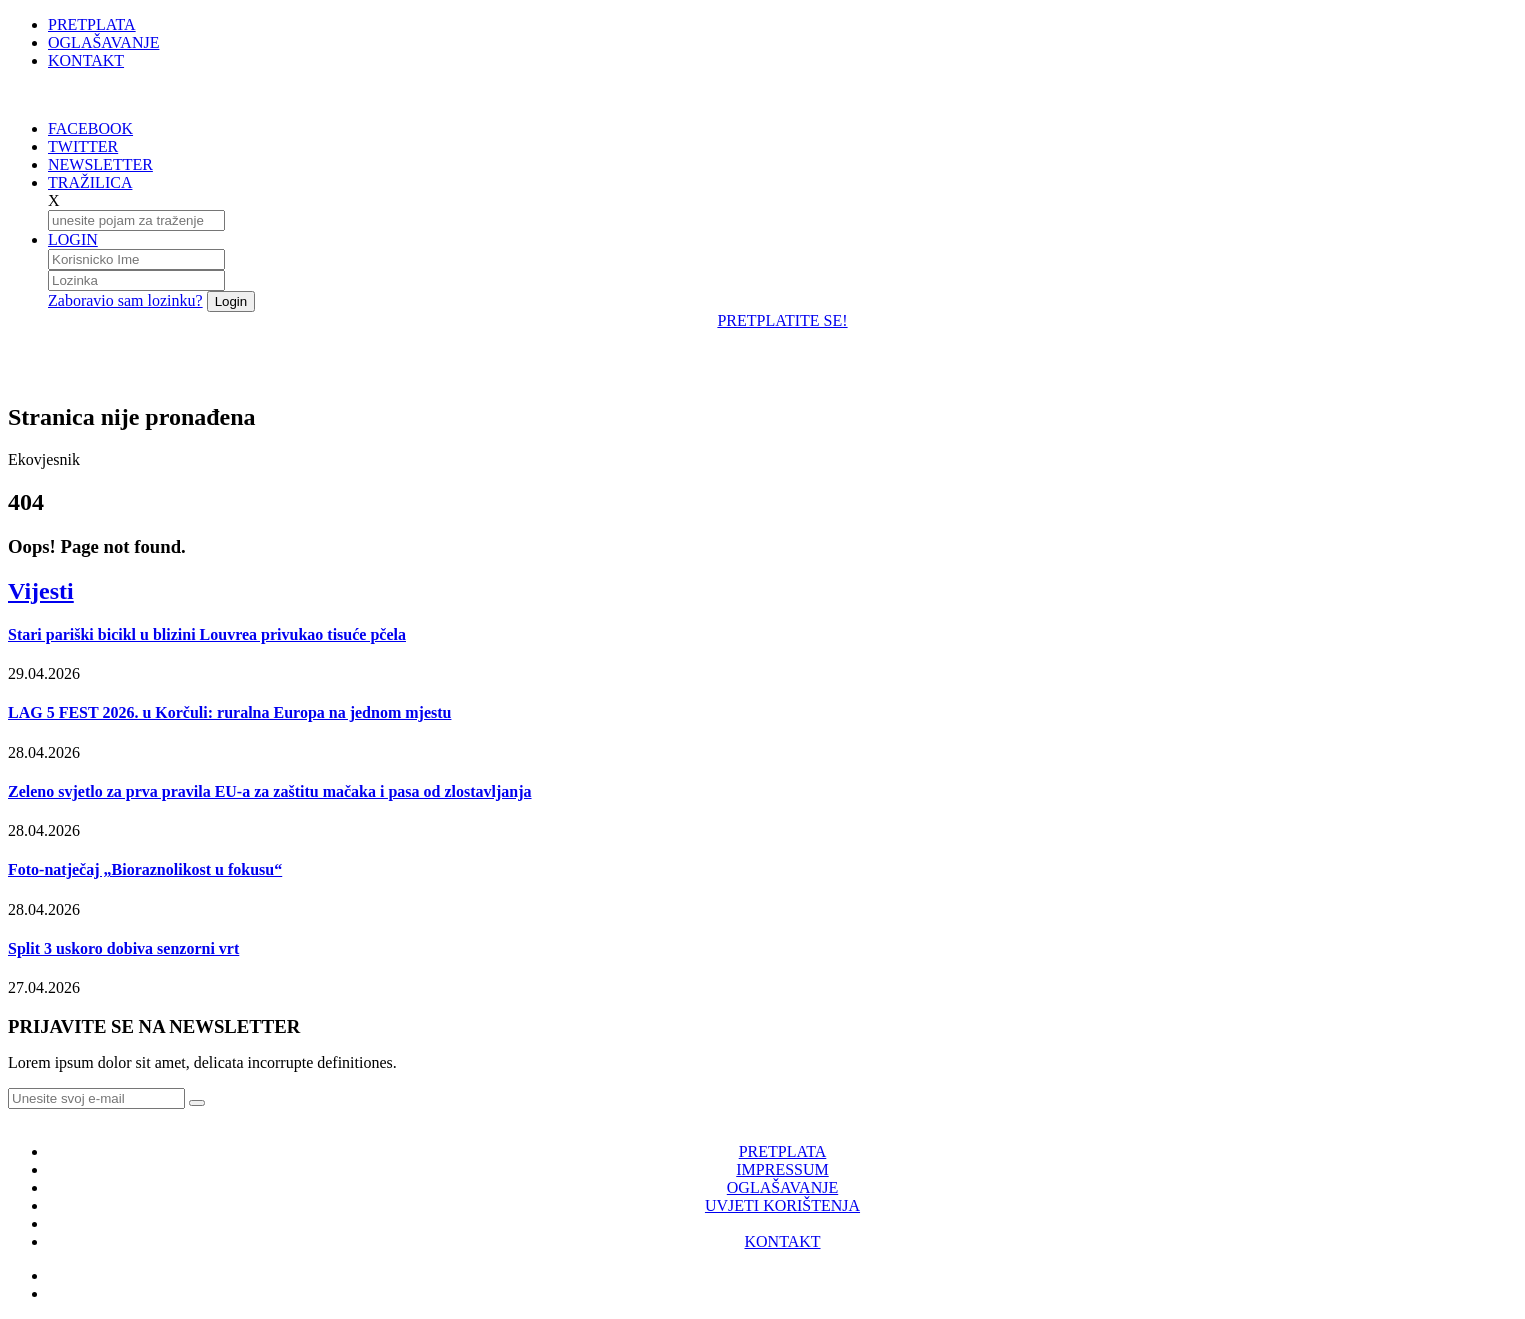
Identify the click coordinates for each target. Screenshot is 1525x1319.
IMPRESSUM (782, 1169)
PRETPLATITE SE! (782, 320)
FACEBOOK (90, 128)
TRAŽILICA (90, 182)
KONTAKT (86, 60)
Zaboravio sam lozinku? (125, 300)
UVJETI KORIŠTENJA (782, 1205)
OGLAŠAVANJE (103, 42)
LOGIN (73, 239)
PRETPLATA (92, 24)
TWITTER (83, 146)
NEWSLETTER (100, 164)
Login (231, 301)
